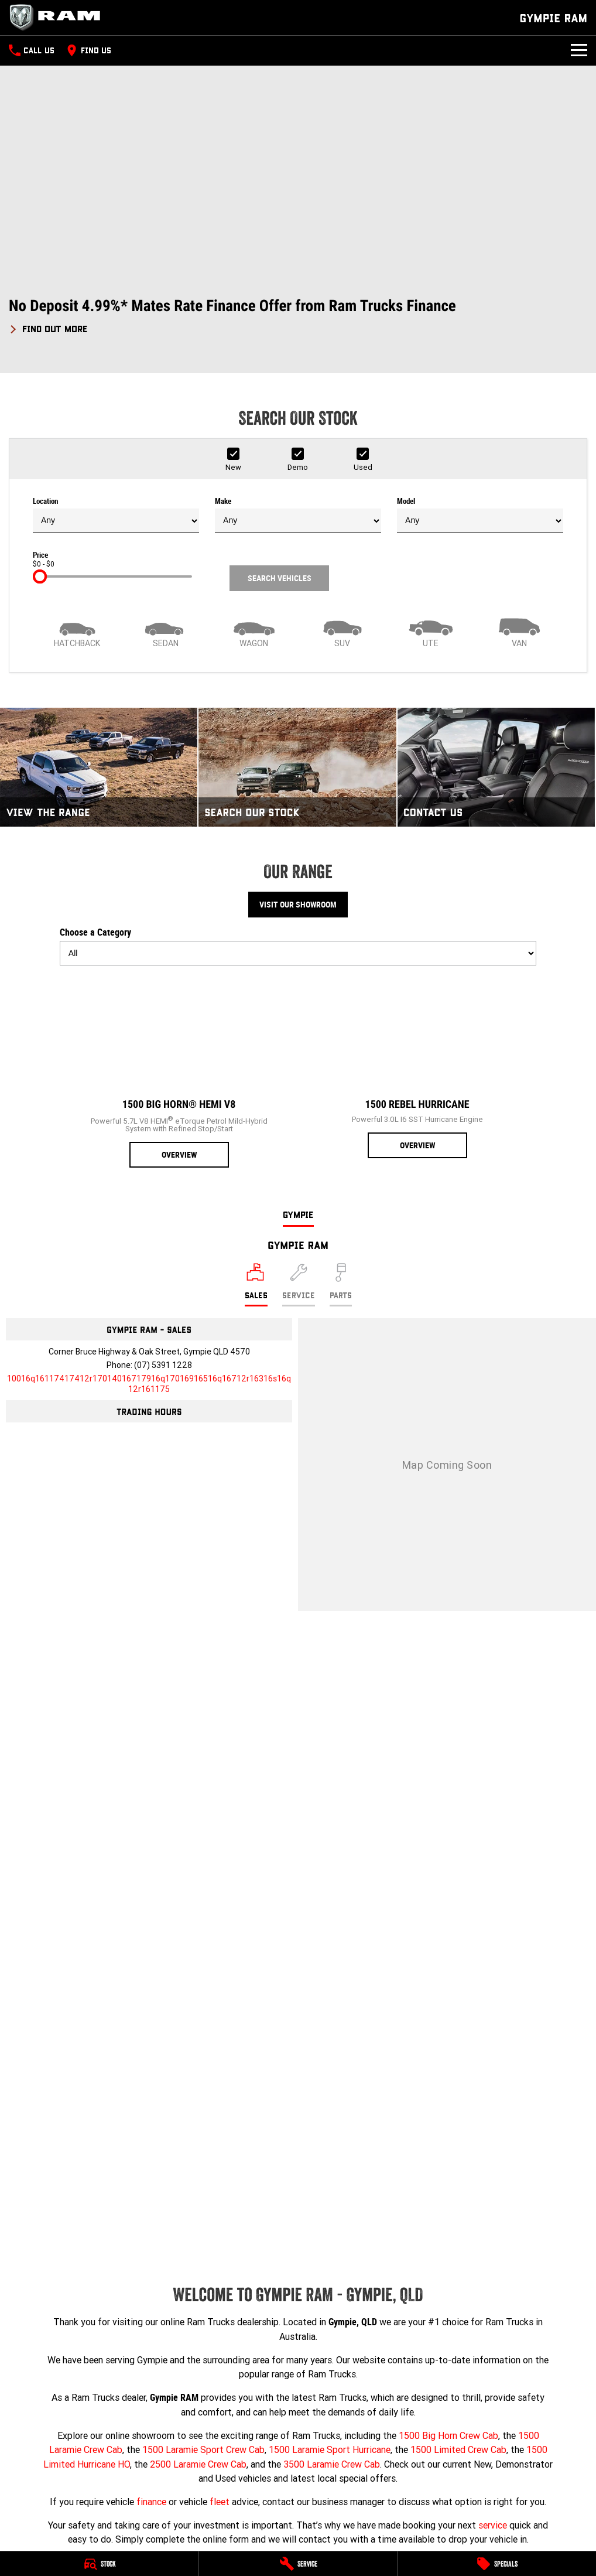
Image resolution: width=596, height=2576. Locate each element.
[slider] (40, 576)
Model (480, 515)
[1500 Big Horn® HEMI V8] (179, 1071)
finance (151, 2501)
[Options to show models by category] (298, 953)
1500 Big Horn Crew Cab (448, 2435)
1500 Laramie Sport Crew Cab (203, 2449)
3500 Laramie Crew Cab (331, 2464)
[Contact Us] (496, 767)
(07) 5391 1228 (163, 1365)
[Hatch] (77, 632)
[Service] (298, 2563)
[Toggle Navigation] (579, 50)
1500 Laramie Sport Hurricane (330, 2449)
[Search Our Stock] (297, 767)
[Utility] (430, 632)
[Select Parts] (341, 1284)
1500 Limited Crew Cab (458, 2449)
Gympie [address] (298, 1214)
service (492, 2525)
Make (298, 515)
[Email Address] (149, 1383)
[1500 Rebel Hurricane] (417, 1066)
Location (116, 515)
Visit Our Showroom (298, 904)
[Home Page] (58, 17)
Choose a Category (298, 946)
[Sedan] (165, 632)
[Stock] (99, 2563)
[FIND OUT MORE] (48, 327)
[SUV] (342, 632)
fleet (220, 2501)
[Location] (256, 1284)
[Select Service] (298, 1284)
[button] (298, 316)
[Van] (519, 632)
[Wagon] (254, 632)
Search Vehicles (279, 578)
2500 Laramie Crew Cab (198, 2464)
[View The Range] (98, 767)
